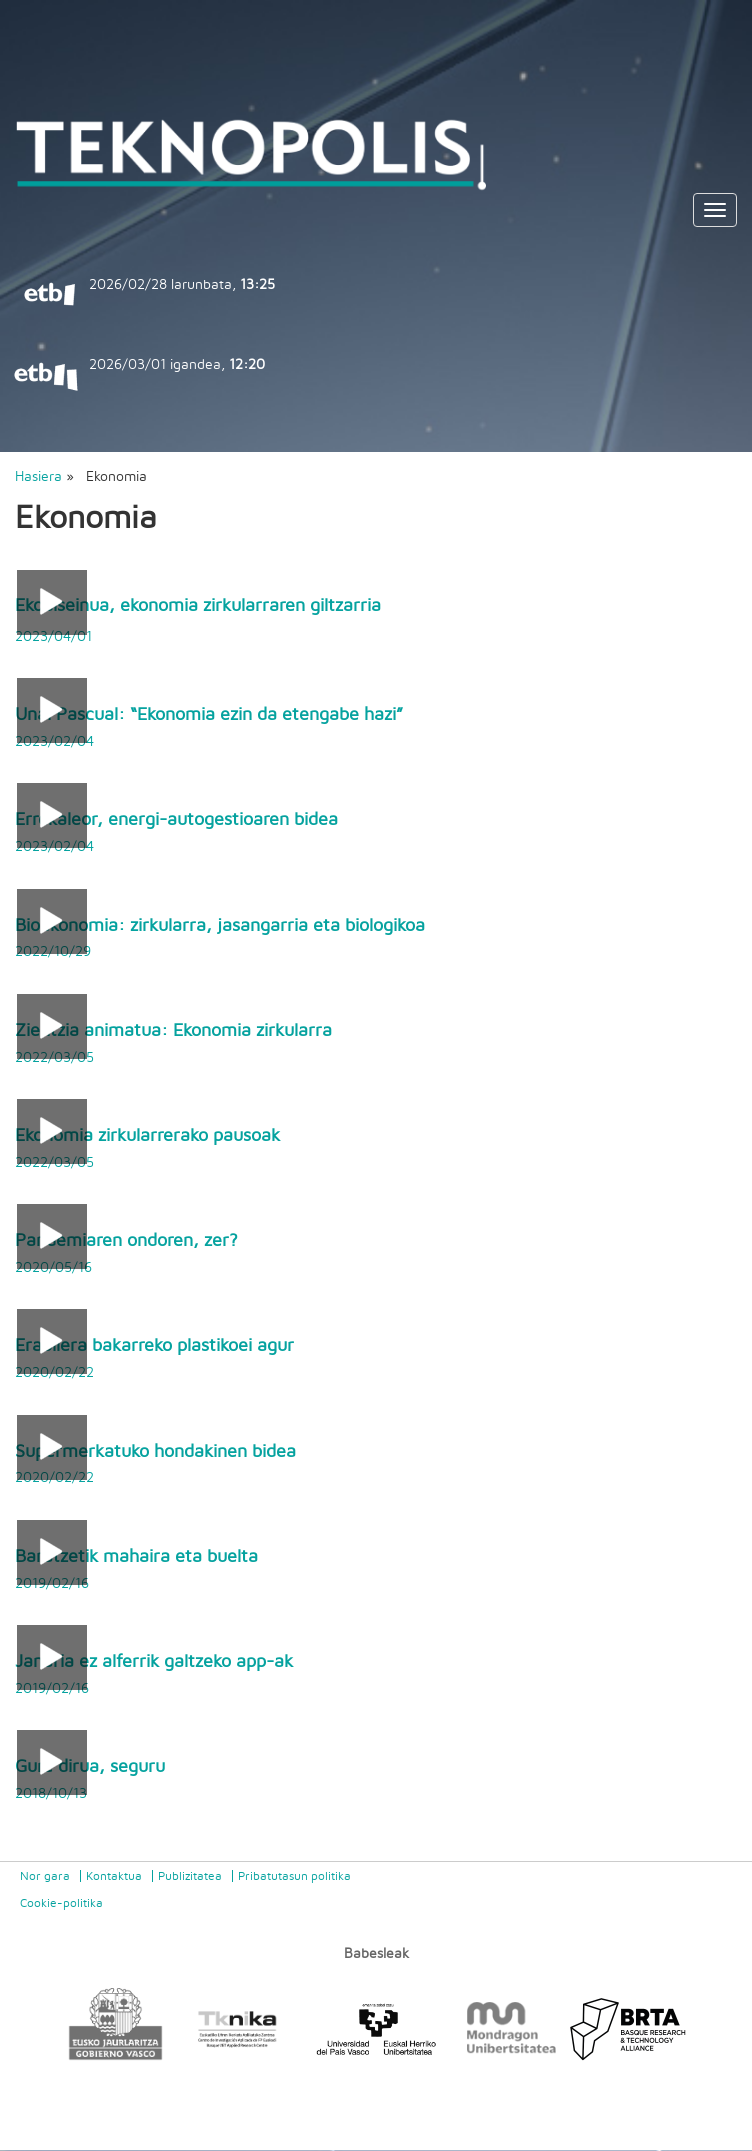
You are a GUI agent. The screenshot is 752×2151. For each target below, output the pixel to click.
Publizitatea (190, 1876)
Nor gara (45, 1876)
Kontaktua (114, 1876)
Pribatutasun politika (294, 1876)
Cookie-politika (61, 1903)
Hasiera (38, 477)
